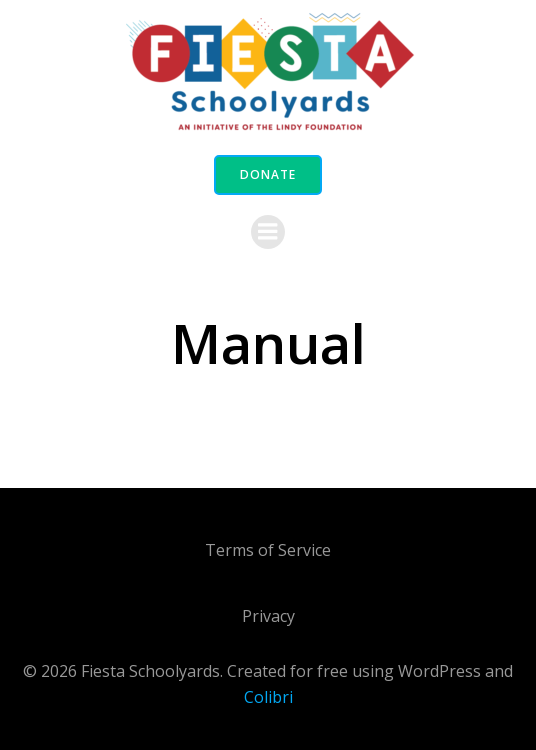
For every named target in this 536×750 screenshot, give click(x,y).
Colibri (268, 697)
